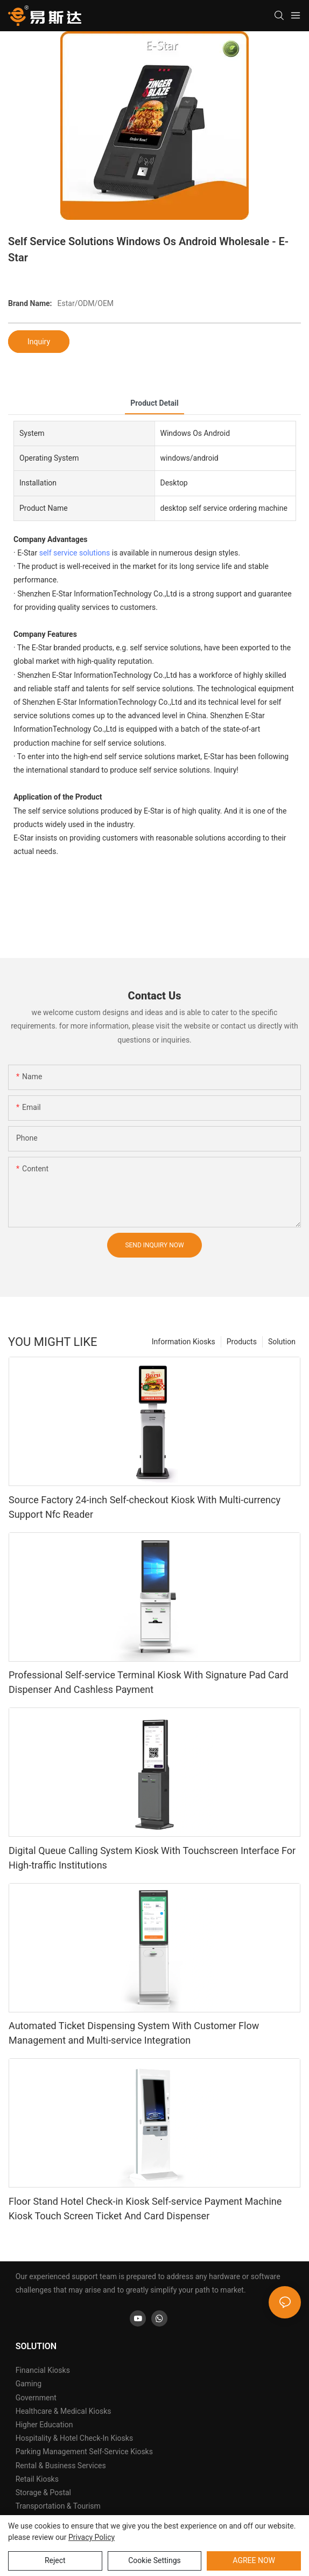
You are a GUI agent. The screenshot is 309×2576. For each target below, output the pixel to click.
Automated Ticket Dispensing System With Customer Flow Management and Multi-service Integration (134, 2033)
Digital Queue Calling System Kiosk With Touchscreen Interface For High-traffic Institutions (152, 1858)
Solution (282, 1341)
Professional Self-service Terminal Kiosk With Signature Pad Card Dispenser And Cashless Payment (149, 1682)
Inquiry (38, 341)
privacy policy (91, 2537)
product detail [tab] (154, 403)
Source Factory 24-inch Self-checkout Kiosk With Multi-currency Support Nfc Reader (144, 1507)
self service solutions (74, 552)
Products (242, 1341)
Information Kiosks (183, 1341)
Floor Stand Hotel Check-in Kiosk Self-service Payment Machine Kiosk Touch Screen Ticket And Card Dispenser (145, 2208)
